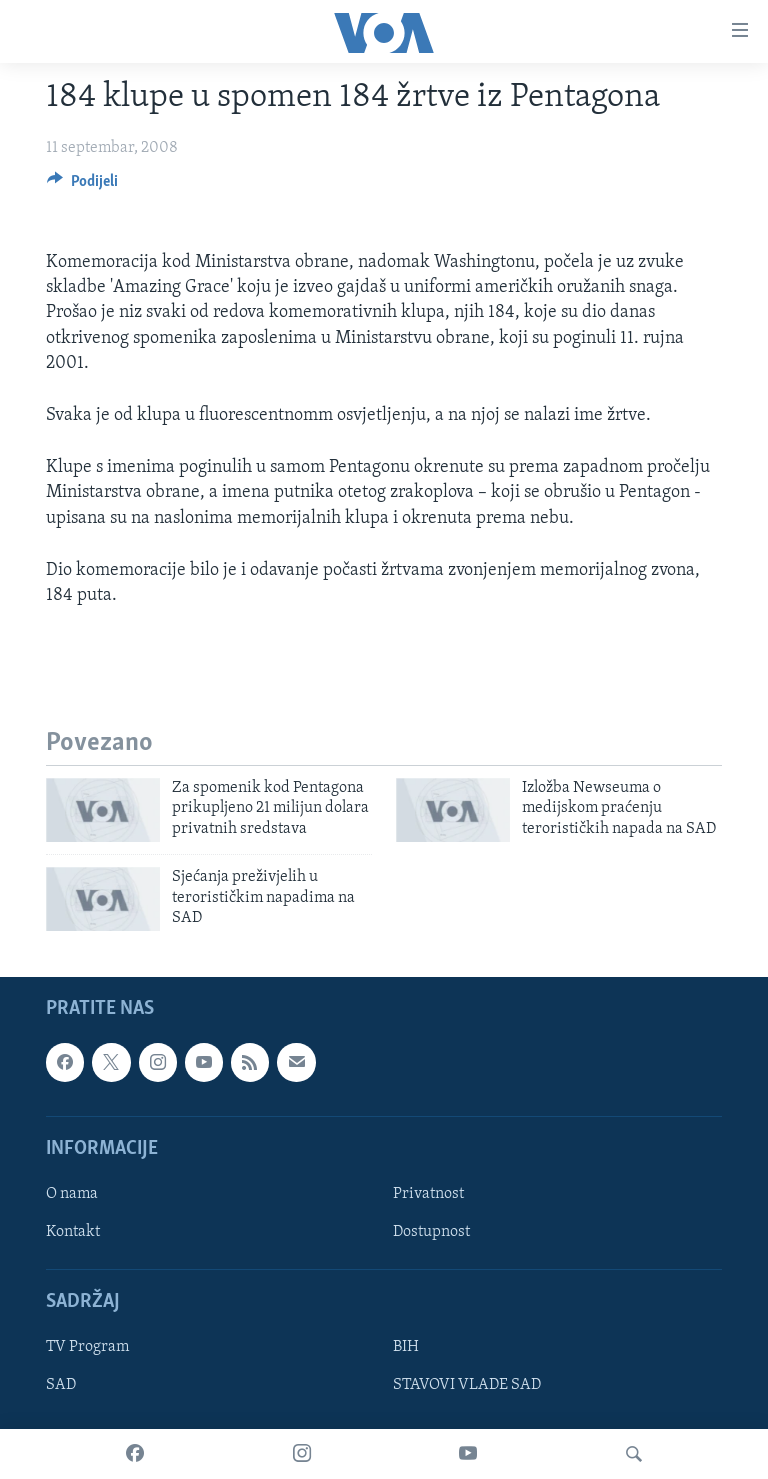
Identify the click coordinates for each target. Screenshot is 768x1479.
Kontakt (73, 1232)
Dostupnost (431, 1232)
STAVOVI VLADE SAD (467, 1386)
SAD (61, 1386)
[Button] (82, 186)
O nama (72, 1194)
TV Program (87, 1348)
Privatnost (428, 1194)
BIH (406, 1348)
